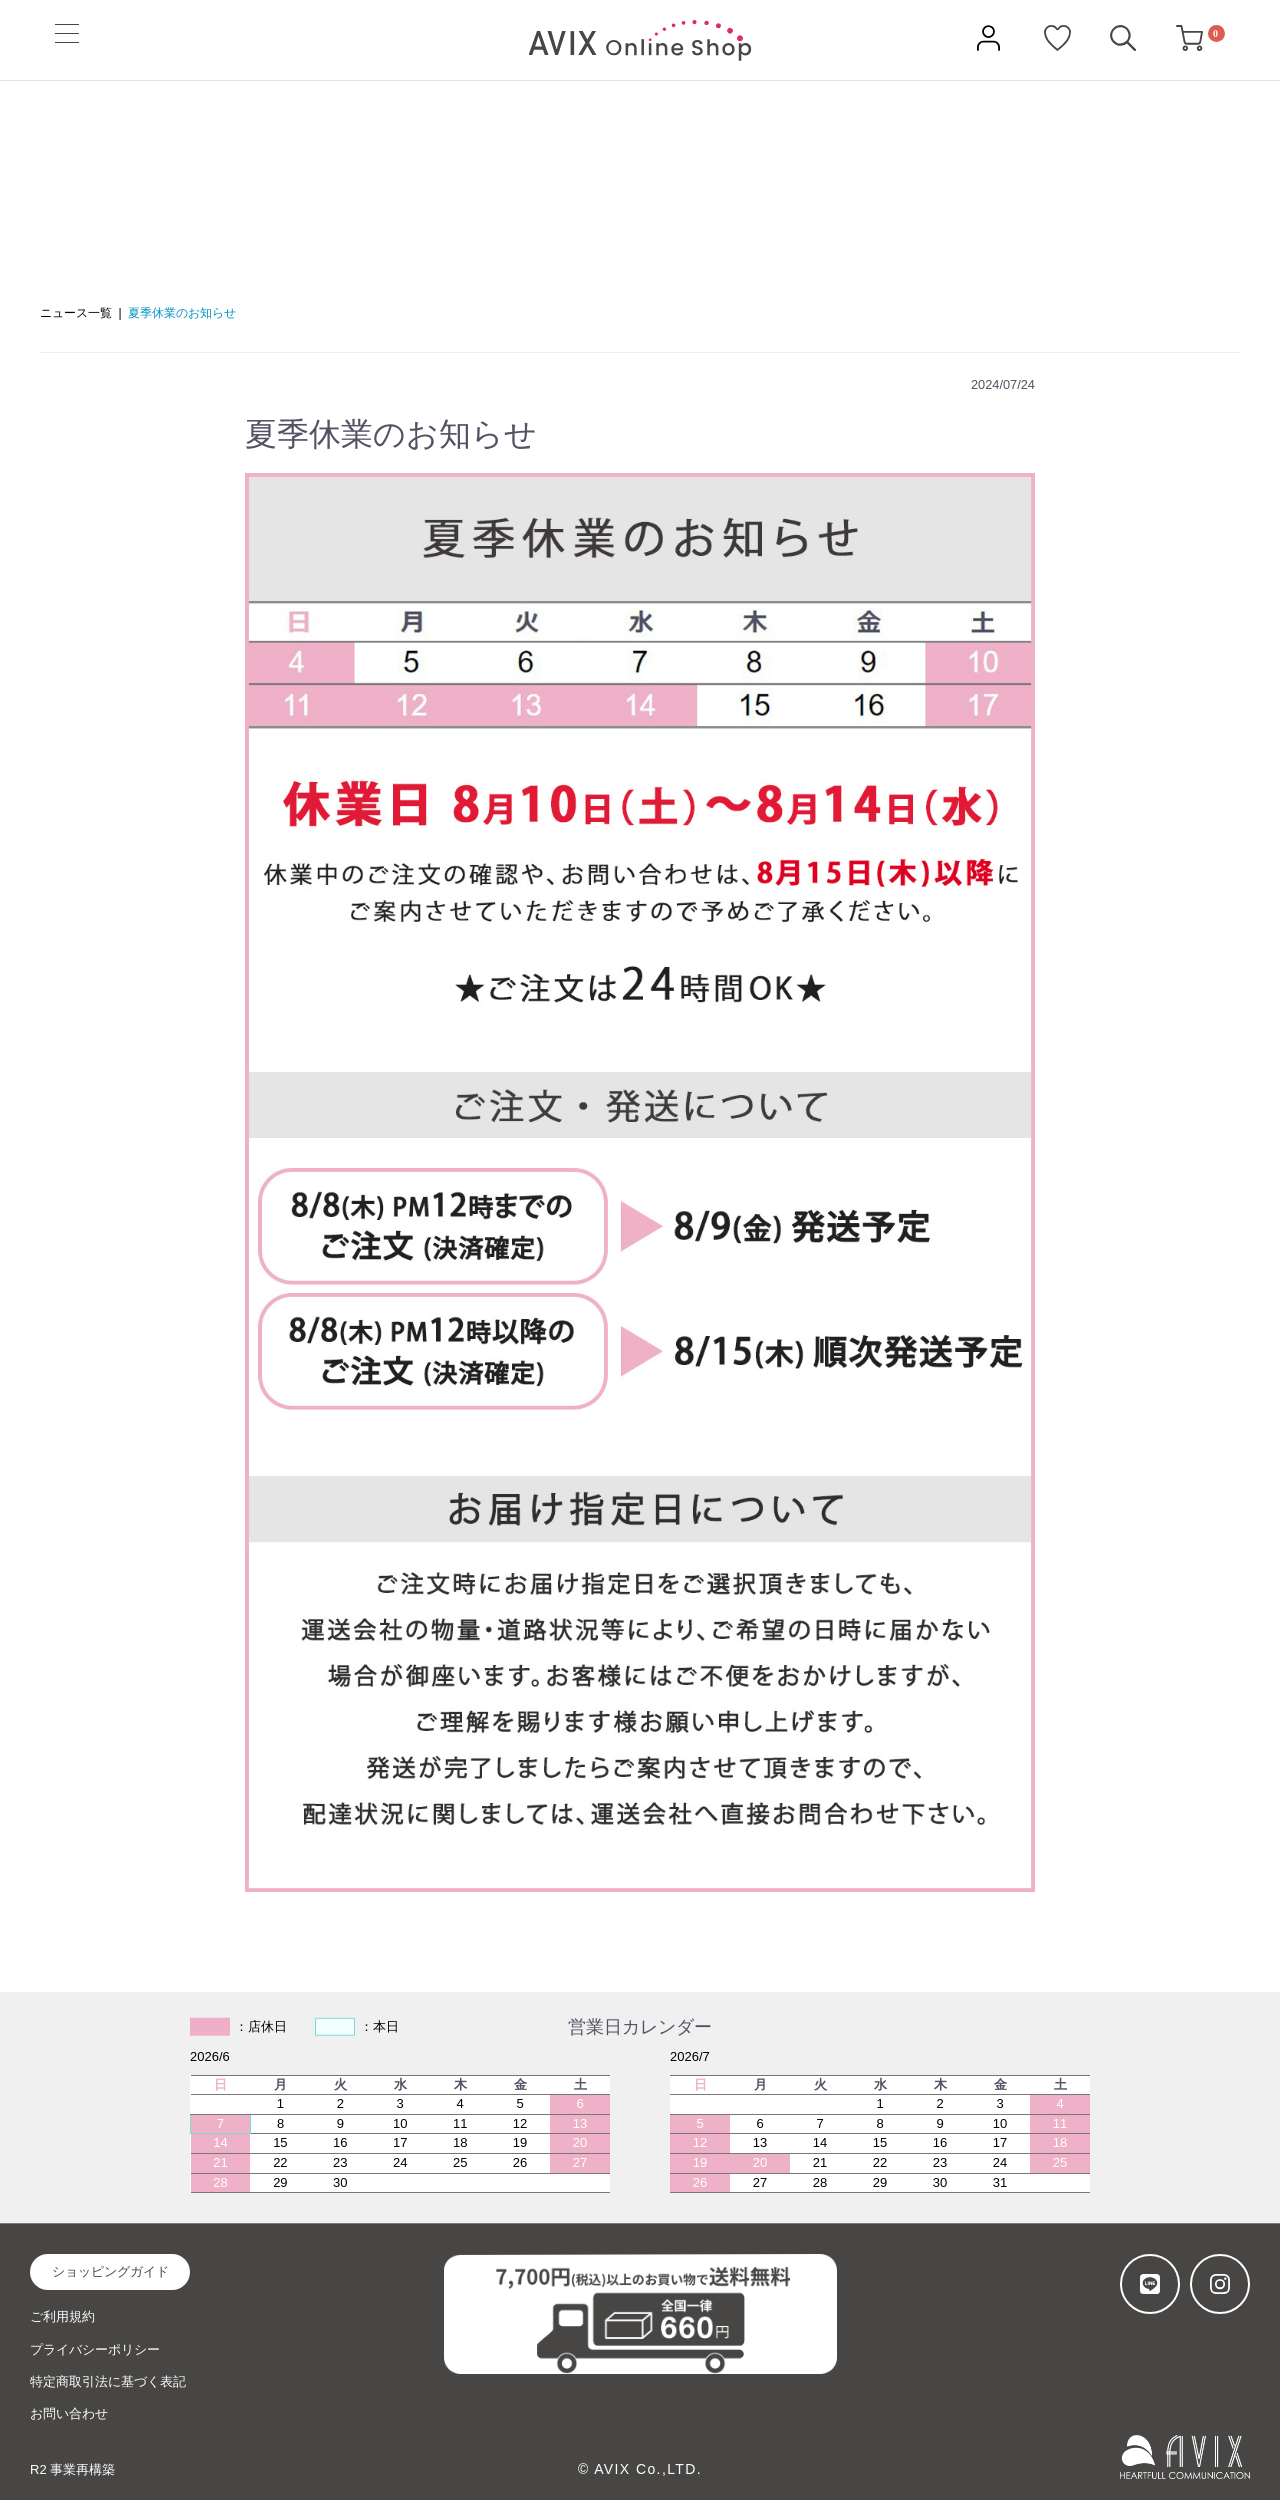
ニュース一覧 (76, 313)
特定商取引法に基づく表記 (108, 2381)
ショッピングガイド (110, 2271)
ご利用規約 (62, 2316)
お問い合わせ (69, 2413)
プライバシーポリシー (95, 2349)
